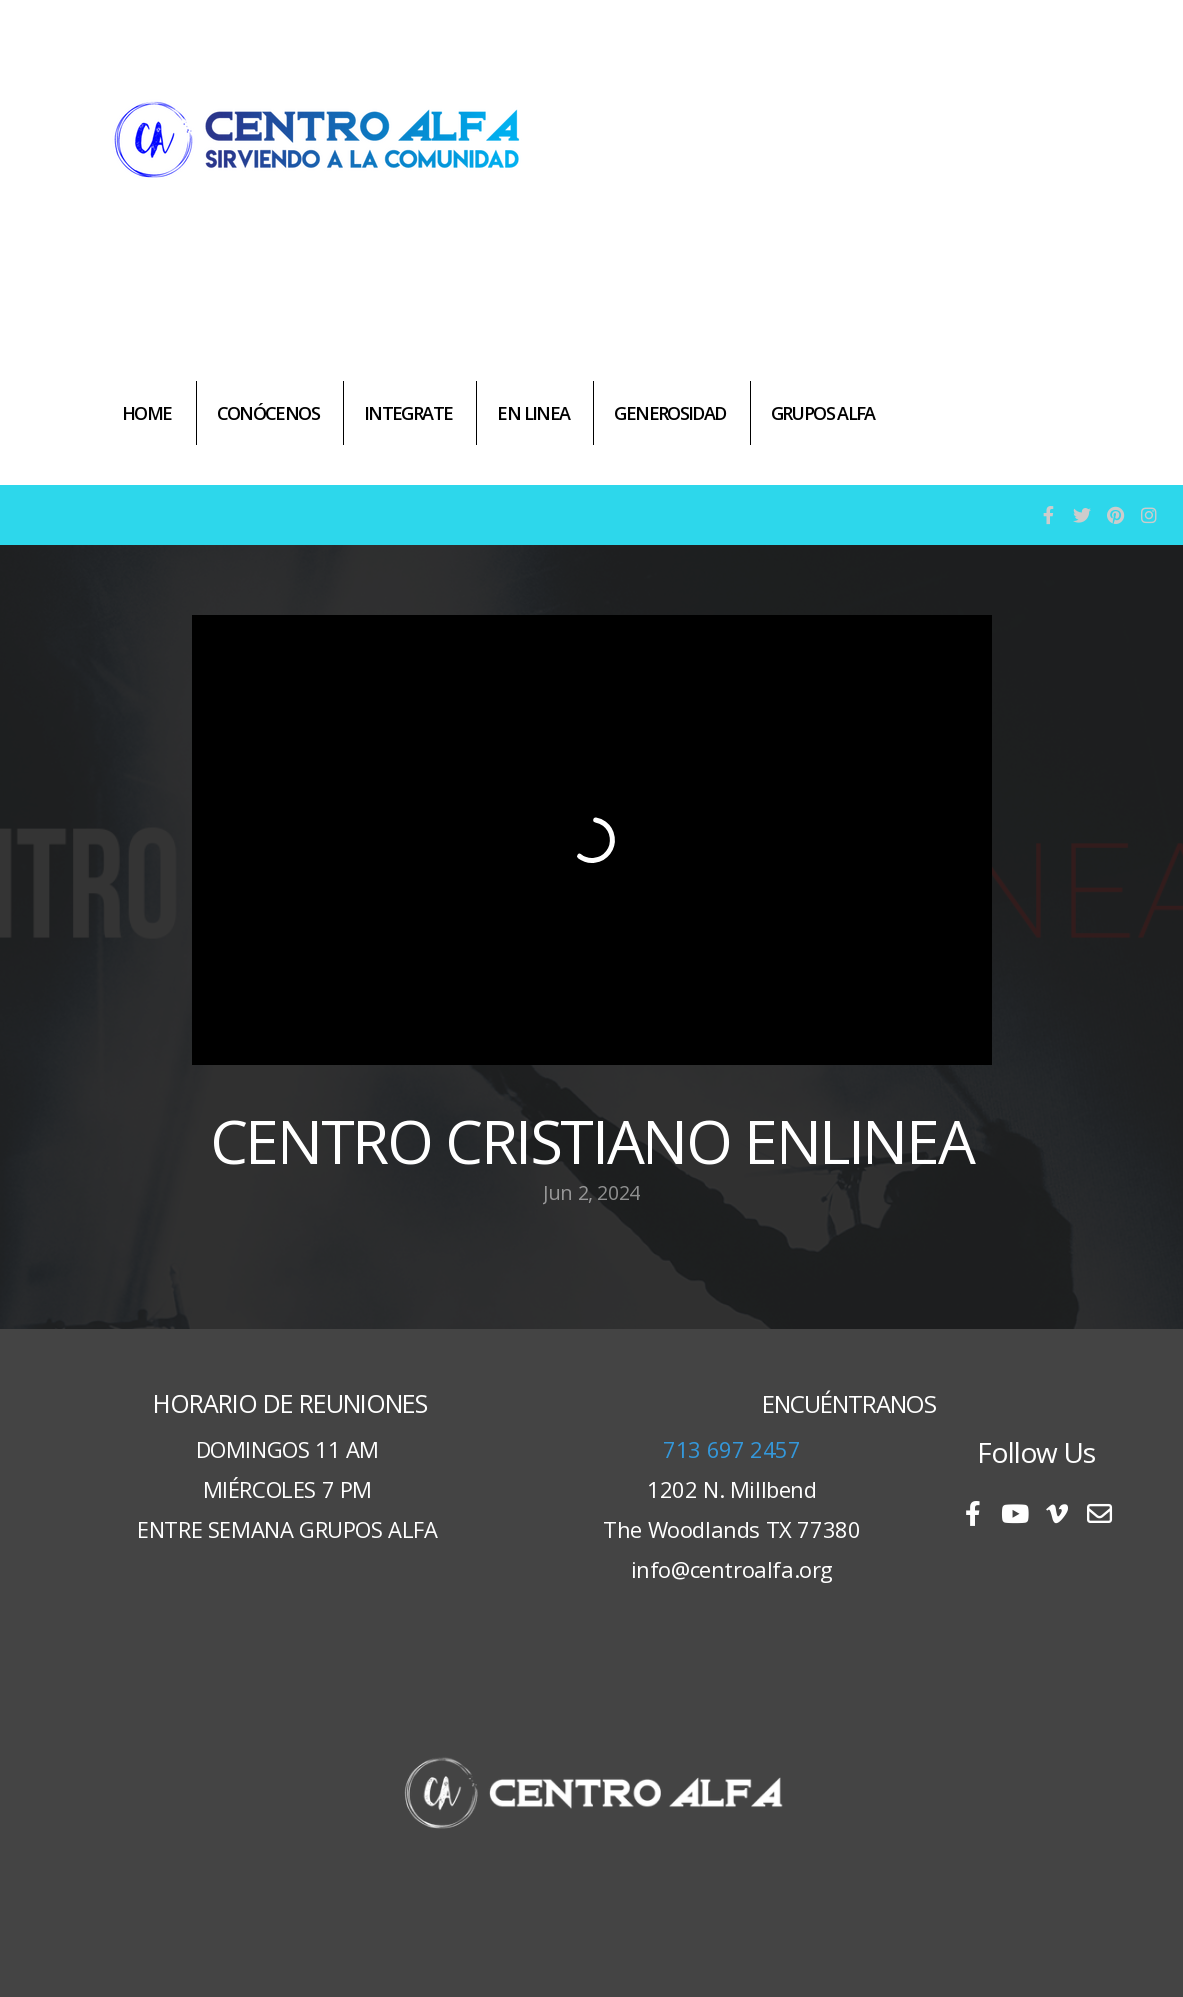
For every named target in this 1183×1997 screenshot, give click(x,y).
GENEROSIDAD (669, 413)
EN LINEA (533, 413)
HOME (147, 413)
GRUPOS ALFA (823, 413)
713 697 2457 (731, 1449)
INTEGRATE (408, 413)
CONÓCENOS (268, 413)
